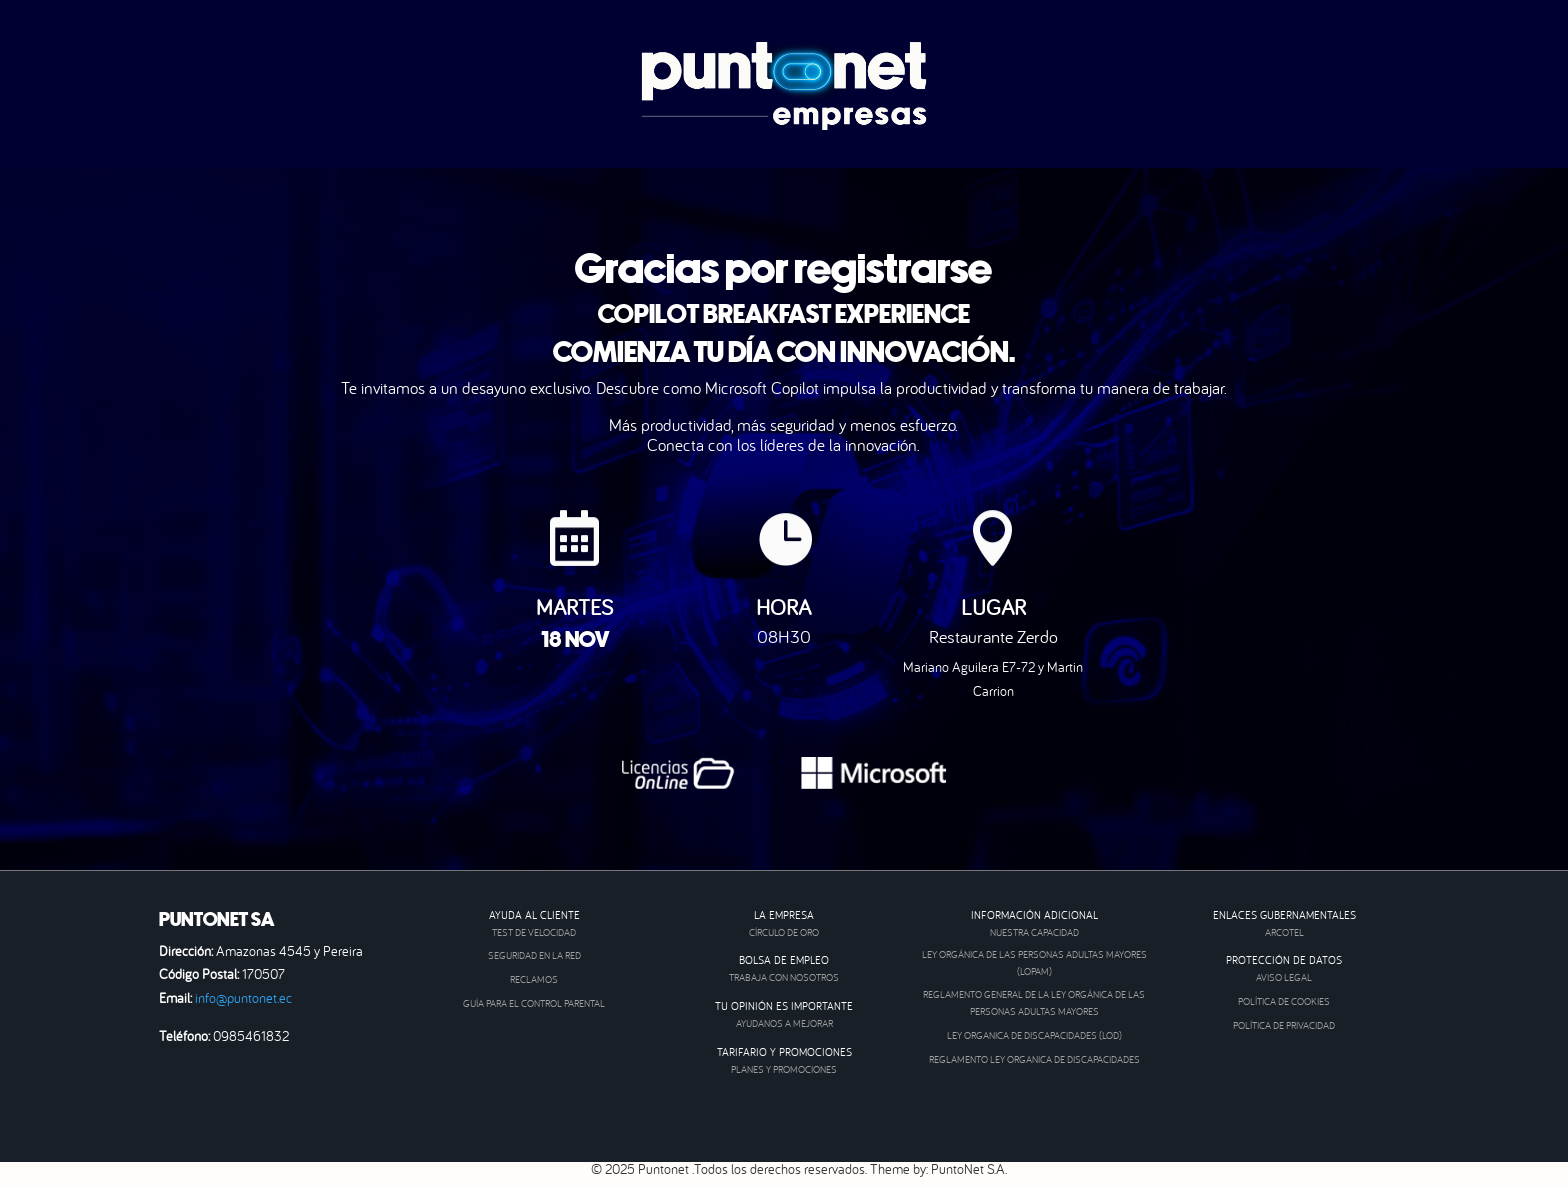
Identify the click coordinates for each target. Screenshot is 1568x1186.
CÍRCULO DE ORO (784, 932)
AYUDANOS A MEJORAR (784, 1023)
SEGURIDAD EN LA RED (534, 955)
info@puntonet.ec (243, 998)
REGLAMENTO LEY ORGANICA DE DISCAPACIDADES (1034, 1059)
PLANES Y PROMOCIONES (784, 1069)
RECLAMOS (534, 979)
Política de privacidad (1284, 1025)
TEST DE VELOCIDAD (534, 932)
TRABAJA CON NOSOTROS (784, 977)
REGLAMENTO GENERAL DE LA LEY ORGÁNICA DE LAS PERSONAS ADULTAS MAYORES (1034, 1003)
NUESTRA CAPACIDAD (1034, 932)
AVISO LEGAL (1284, 977)
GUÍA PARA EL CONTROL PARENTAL (534, 1003)
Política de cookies (1284, 1001)
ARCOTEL (1284, 932)
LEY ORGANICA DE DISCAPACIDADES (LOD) (1034, 1035)
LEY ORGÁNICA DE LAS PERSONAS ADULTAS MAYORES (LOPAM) (1034, 963)
